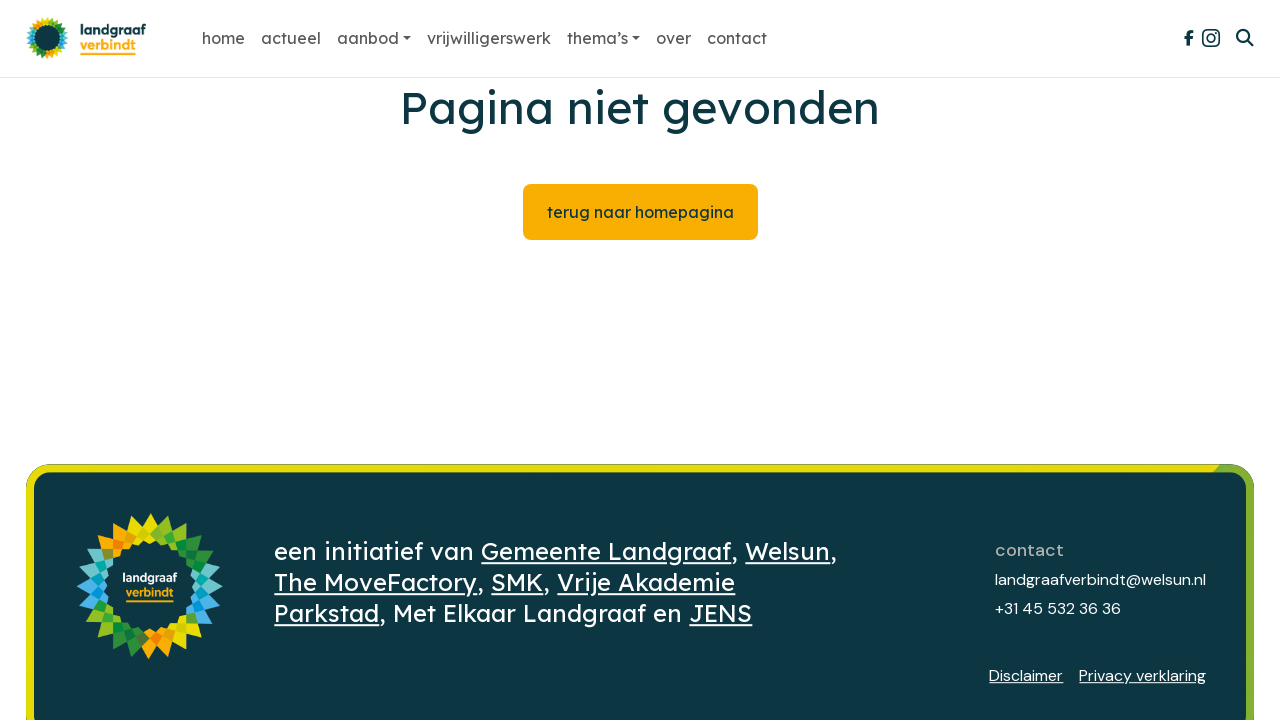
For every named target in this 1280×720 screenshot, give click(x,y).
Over (673, 38)
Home (223, 38)
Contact (737, 38)
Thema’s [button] (597, 38)
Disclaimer (1026, 675)
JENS (720, 614)
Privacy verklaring (1142, 675)
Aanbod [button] (368, 38)
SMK (517, 582)
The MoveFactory (375, 582)
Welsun (787, 551)
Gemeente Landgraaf (606, 551)
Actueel (291, 38)
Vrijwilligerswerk (489, 38)
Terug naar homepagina (640, 212)
